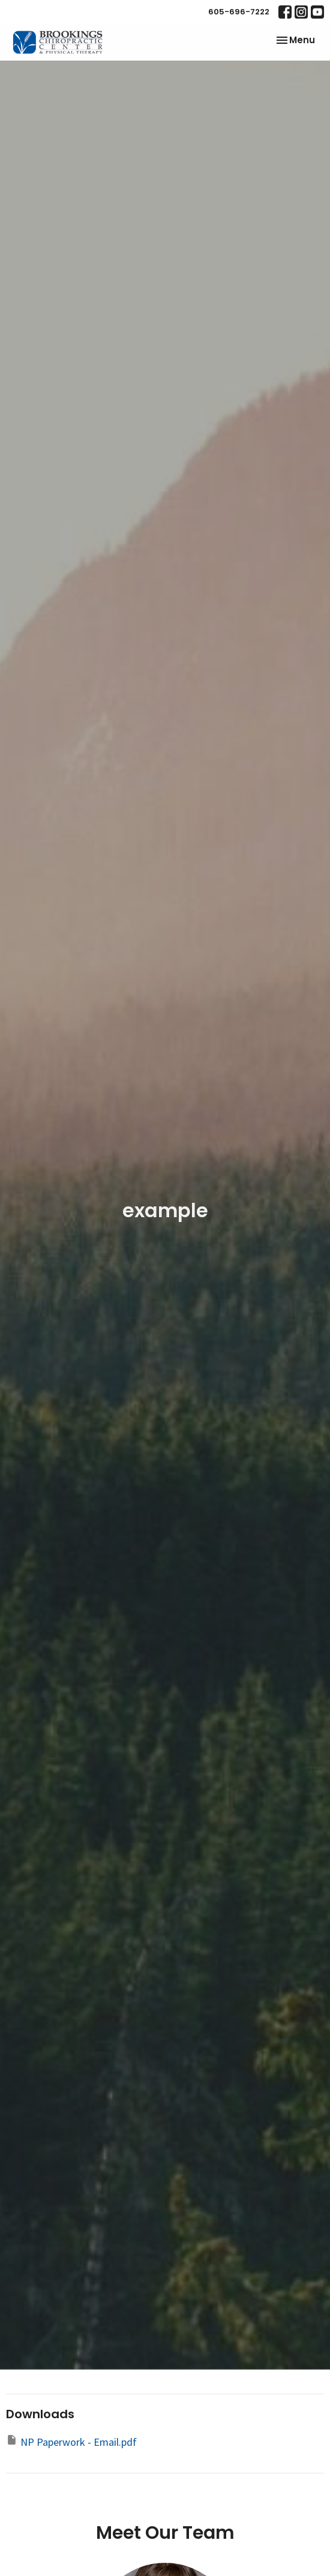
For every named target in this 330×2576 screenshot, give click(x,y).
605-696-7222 (238, 11)
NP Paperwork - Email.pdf (71, 2441)
